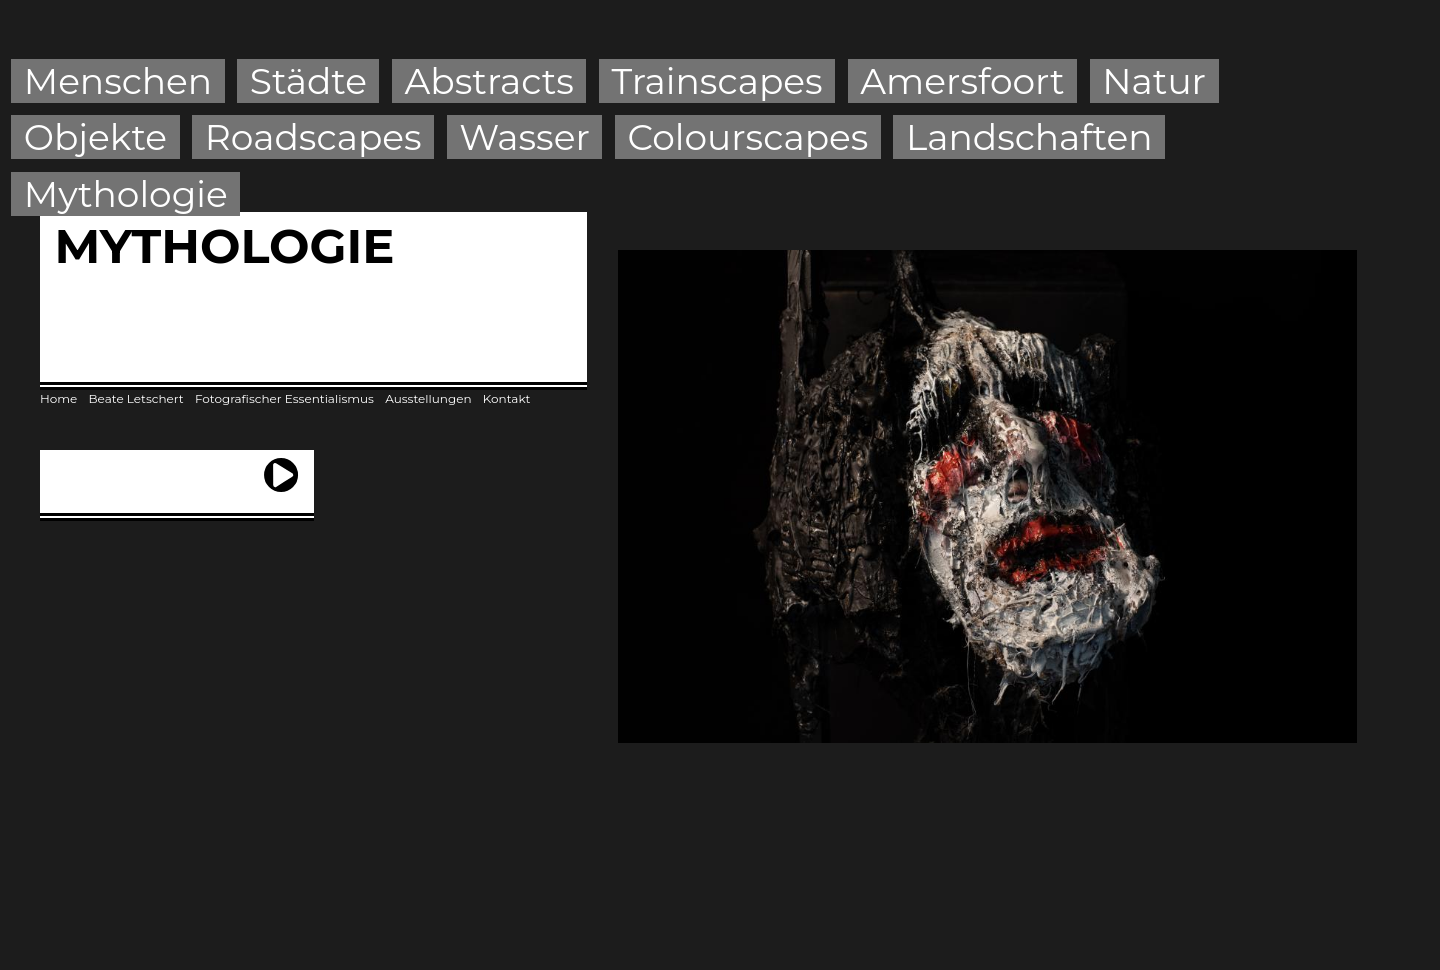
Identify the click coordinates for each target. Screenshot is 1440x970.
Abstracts (489, 81)
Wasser (524, 137)
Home (58, 398)
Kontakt (507, 398)
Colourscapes (748, 137)
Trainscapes (716, 81)
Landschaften (1029, 137)
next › (281, 466)
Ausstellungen (428, 398)
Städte (308, 81)
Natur (1154, 81)
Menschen (118, 81)
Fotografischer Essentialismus (284, 398)
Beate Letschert (136, 398)
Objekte (95, 137)
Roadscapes (313, 137)
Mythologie (126, 194)
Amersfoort (962, 81)
